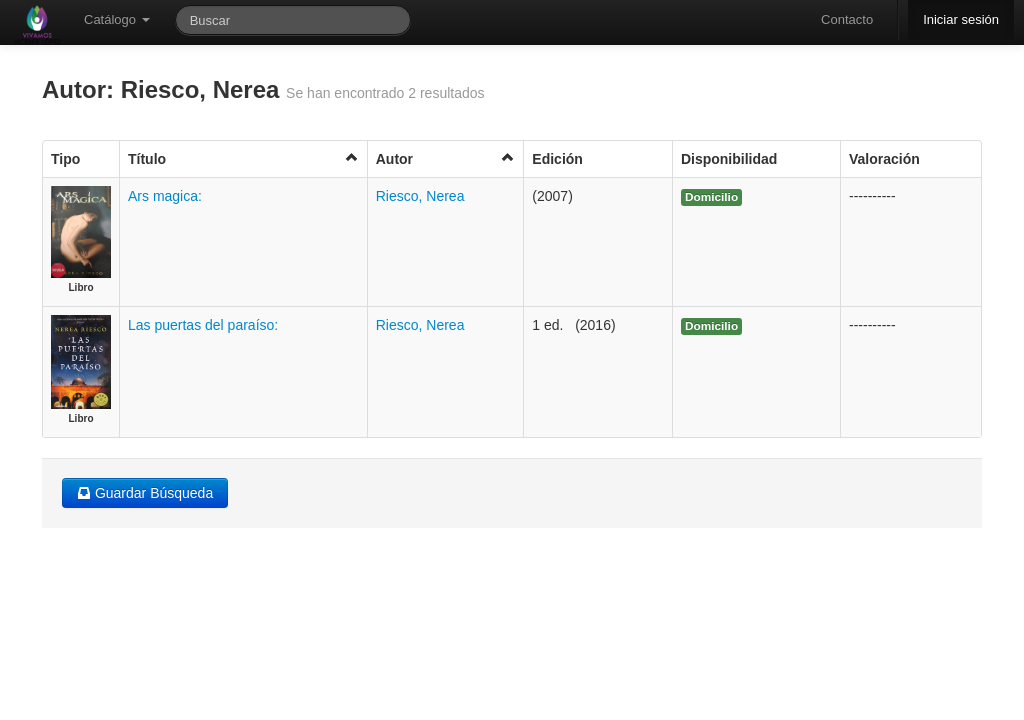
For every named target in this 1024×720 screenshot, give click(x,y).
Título (243, 158)
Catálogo (117, 19)
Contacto (847, 19)
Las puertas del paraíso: (203, 325)
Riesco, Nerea (420, 196)
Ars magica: (165, 196)
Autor (446, 158)
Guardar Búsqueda (145, 493)
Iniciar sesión (961, 19)
